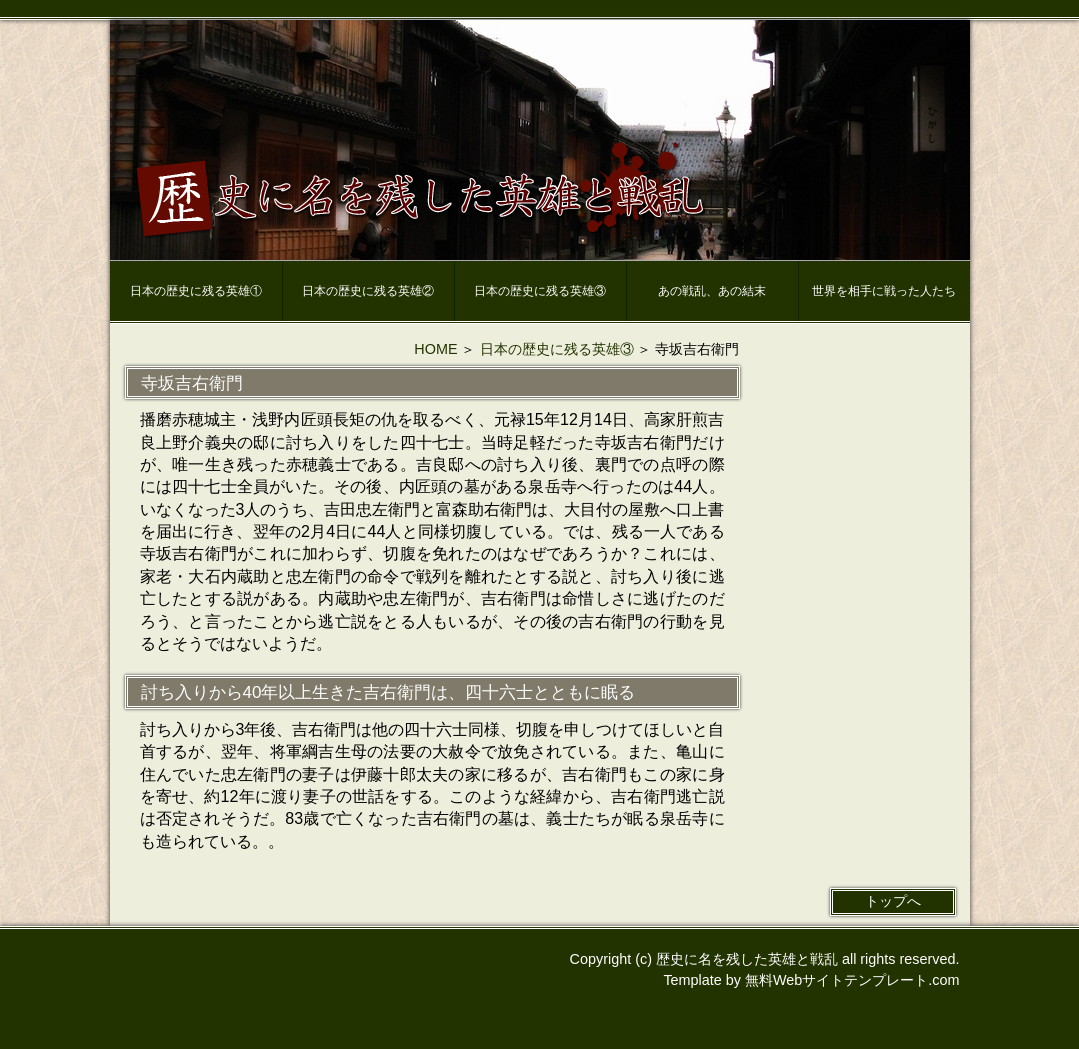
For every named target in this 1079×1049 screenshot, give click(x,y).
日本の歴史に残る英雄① (196, 291)
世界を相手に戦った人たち (884, 291)
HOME (435, 349)
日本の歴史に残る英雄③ (540, 291)
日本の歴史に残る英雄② (368, 291)
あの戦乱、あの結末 (712, 291)
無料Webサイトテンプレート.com (852, 980)
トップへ (893, 901)
